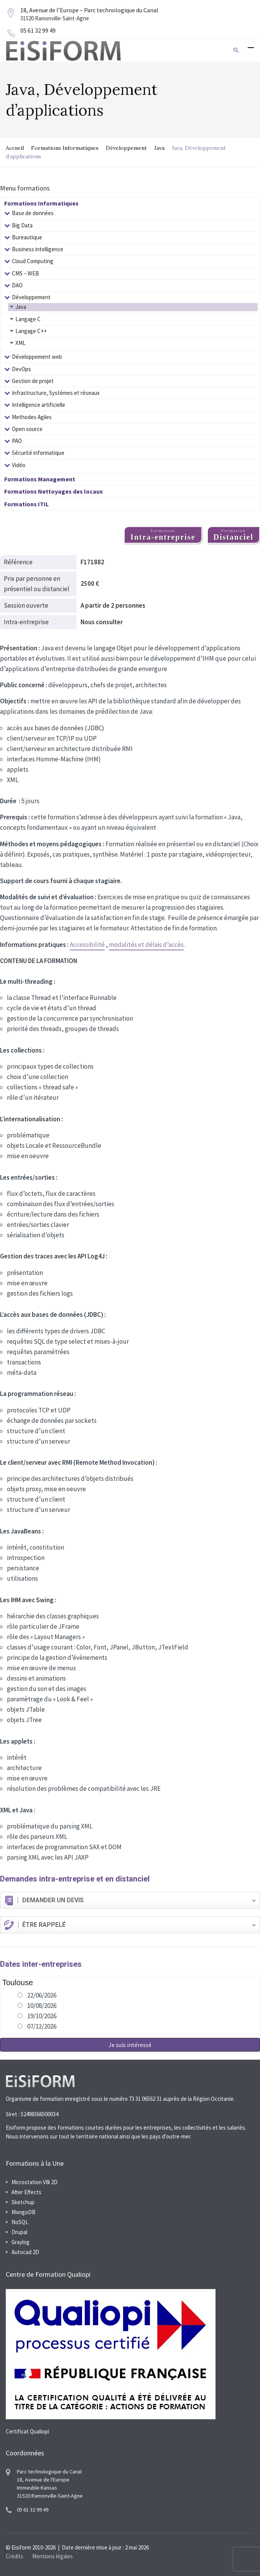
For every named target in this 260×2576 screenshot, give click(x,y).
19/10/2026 (41, 2016)
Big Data (22, 225)
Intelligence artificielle (38, 404)
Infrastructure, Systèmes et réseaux (56, 392)
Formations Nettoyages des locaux (53, 491)
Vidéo (18, 465)
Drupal (19, 2232)
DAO (17, 285)
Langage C (28, 319)
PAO (17, 440)
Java (159, 147)
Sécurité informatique (38, 452)
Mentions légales (52, 2556)
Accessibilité (87, 944)
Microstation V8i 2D (35, 2182)
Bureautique (27, 237)
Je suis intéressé (130, 2045)
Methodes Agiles (32, 417)
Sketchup (23, 2202)
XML (20, 342)
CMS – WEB (25, 273)
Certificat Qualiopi (27, 2431)
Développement (126, 147)
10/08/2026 (41, 2005)
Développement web (37, 356)
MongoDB (24, 2212)
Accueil (15, 147)
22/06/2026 (41, 1995)
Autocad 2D (25, 2252)
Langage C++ (31, 331)
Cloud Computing (32, 261)
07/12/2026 (41, 2026)
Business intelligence (37, 249)
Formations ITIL (26, 504)
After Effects (26, 2192)
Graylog (21, 2242)
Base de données (33, 213)
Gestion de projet (33, 381)
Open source (27, 429)
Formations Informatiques (65, 147)
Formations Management (39, 479)
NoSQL (20, 2222)
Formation (162, 534)
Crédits (14, 2556)
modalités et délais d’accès (146, 944)
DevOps (21, 369)
